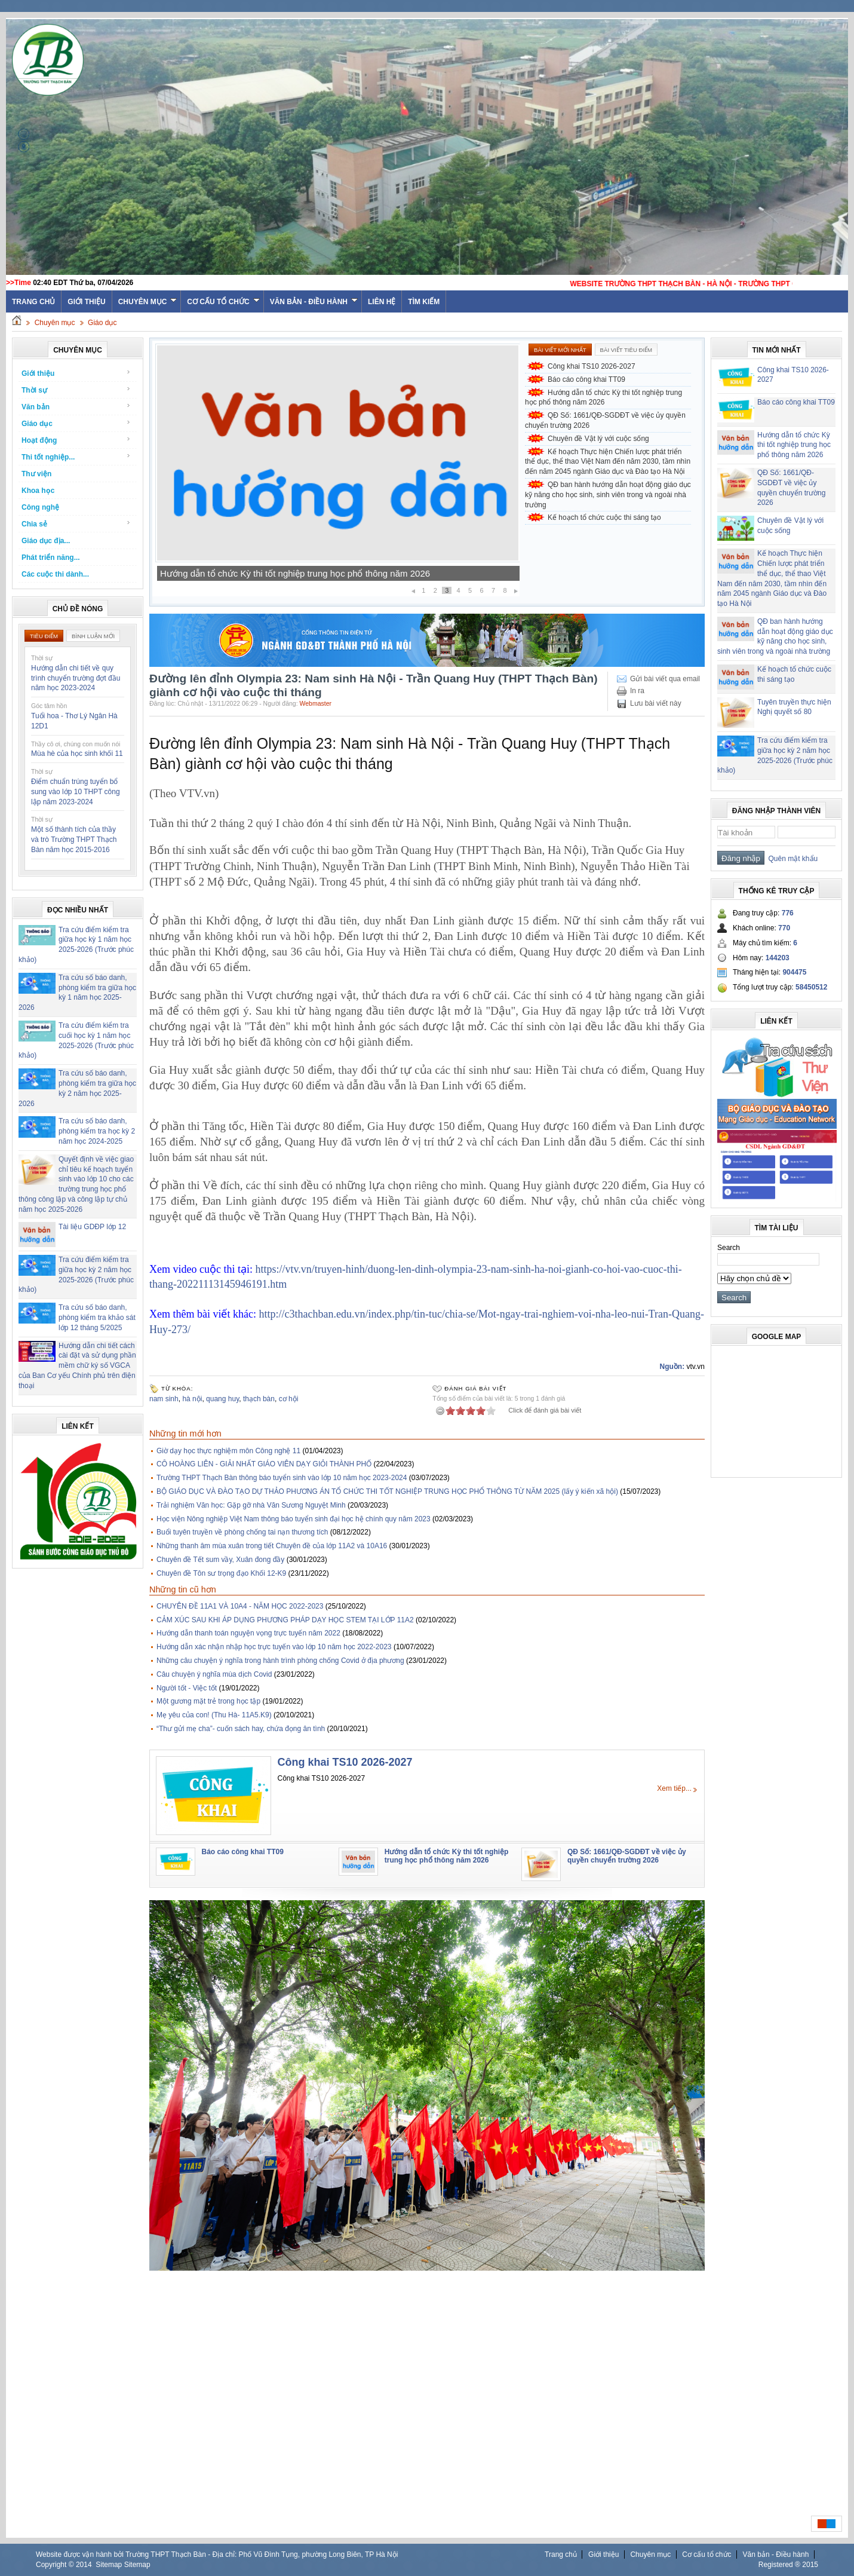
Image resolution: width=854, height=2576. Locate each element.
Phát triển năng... (50, 557)
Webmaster (315, 703)
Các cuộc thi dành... (55, 574)
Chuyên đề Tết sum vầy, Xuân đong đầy (220, 1559)
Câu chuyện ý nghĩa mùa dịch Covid (214, 1674)
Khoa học (37, 490)
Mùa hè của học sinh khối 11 (77, 753)
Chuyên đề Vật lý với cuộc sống (598, 438)
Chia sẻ (76, 523)
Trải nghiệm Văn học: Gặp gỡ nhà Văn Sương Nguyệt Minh (251, 1505)
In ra (637, 691)
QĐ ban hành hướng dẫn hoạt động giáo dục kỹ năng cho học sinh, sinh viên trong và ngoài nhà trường (608, 494)
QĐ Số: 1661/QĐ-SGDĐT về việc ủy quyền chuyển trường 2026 (605, 420)
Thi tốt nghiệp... (76, 456)
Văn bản (76, 406)
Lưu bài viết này (655, 703)
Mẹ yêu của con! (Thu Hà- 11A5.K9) (214, 1715)
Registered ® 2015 (788, 2564)
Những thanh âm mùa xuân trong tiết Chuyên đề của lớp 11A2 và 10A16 (271, 1546)
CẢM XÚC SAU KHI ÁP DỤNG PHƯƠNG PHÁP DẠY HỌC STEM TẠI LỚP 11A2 (285, 1620)
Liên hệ (381, 302)
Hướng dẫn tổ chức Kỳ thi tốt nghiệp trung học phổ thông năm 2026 (603, 397)
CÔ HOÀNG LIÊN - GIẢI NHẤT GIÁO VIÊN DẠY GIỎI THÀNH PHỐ (263, 1464)
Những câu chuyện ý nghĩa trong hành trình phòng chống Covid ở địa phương (280, 1660)
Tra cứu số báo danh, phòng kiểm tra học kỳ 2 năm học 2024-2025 (97, 1131)
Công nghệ (40, 507)
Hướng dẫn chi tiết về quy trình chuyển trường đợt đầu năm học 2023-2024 (75, 678)
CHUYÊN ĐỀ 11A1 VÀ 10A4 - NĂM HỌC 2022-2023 (239, 1606)
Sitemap (109, 2564)
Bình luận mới (93, 636)
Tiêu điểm (44, 636)
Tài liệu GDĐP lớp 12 (92, 1227)
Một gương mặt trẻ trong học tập (208, 1701)
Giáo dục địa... (45, 541)
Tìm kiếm (424, 302)
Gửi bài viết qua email (665, 679)
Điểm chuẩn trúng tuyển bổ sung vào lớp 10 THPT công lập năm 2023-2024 (75, 791)
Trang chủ (561, 2554)
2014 (84, 2564)
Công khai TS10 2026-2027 (591, 366)
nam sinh (164, 1399)
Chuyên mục (147, 302)
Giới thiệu (86, 302)
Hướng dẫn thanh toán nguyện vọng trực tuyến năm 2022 (248, 1633)
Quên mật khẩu (791, 858)
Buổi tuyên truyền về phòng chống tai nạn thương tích (242, 1532)
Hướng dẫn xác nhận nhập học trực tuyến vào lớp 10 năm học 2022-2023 (274, 1647)
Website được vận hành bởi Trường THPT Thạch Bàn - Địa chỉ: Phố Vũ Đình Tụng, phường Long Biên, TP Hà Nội (217, 2554)
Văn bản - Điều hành (314, 302)
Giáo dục (102, 322)
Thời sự (76, 389)
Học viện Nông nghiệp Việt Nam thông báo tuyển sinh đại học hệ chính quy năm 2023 (293, 1519)
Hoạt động (76, 440)
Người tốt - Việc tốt (186, 1688)
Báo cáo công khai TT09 (208, 573)
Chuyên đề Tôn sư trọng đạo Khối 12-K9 (221, 1573)
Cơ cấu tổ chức (223, 302)
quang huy (222, 1399)
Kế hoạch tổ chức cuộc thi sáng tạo (604, 517)
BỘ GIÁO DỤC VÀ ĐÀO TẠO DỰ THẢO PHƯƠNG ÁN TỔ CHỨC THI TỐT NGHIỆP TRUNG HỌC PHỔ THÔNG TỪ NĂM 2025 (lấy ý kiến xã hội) (387, 1491)
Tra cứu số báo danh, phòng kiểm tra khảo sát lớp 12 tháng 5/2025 (97, 1317)
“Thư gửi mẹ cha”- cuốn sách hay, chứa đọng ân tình (240, 1729)
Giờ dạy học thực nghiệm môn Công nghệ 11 (228, 1451)
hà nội (192, 1399)
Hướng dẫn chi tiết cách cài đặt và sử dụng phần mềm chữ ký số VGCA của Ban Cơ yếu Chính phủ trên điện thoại (77, 1365)
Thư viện (36, 474)
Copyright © (56, 2564)
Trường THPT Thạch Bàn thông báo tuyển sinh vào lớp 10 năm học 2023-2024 (281, 1478)
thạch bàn (259, 1399)
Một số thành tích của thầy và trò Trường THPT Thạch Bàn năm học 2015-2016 (73, 839)
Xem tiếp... (674, 1788)
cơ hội (289, 1399)
